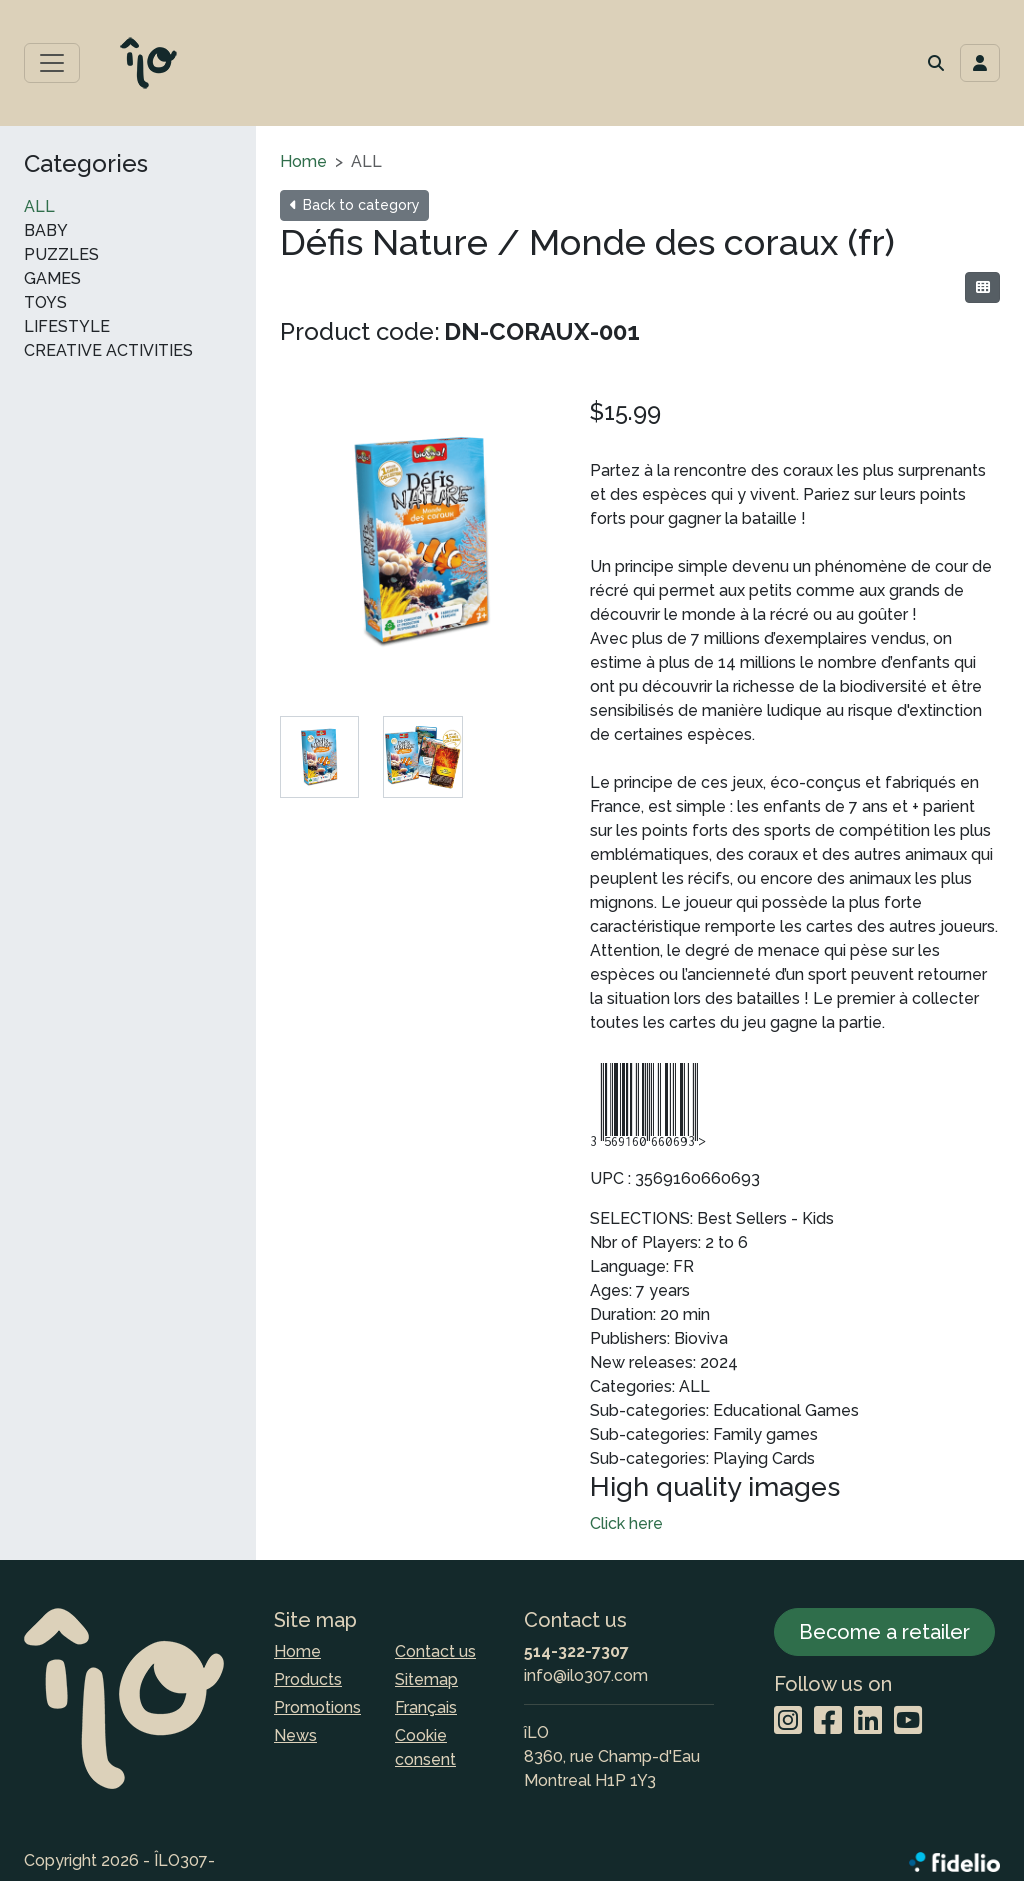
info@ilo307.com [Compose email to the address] (586, 1675)
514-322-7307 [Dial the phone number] (576, 1651)
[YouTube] (908, 1721)
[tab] (319, 756)
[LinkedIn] (868, 1721)
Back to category (354, 205)
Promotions (317, 1707)
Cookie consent (425, 1747)
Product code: (360, 331)
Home (303, 161)
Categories (86, 164)
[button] (936, 63)
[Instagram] (788, 1721)
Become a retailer (884, 1632)
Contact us (435, 1651)
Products (308, 1679)
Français (426, 1707)
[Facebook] (828, 1721)
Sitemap (426, 1679)
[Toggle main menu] (52, 63)
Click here (626, 1523)
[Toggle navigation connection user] (980, 63)
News (295, 1735)
